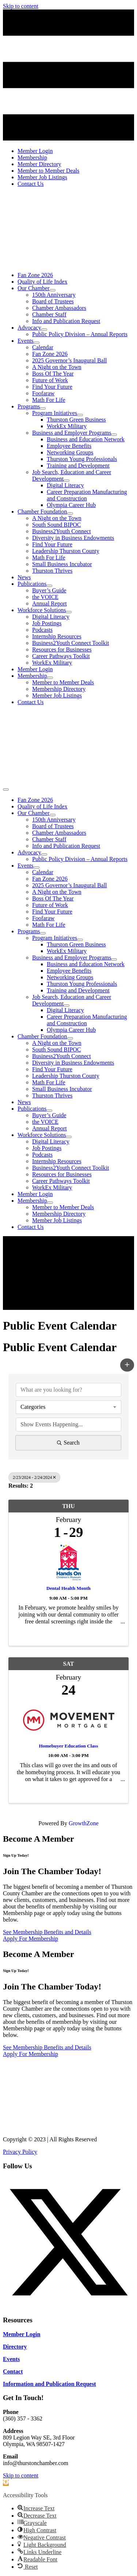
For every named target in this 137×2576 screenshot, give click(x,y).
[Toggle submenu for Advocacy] (44, 329)
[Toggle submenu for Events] (36, 343)
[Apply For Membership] (30, 1938)
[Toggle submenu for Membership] (50, 678)
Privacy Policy (20, 2152)
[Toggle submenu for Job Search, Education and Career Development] (66, 481)
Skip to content (20, 6)
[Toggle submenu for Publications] (49, 586)
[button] (127, 1365)
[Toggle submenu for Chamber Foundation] (70, 513)
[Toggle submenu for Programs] (43, 408)
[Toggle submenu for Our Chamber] (53, 290)
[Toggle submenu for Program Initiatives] (80, 415)
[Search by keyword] (68, 1390)
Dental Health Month (68, 1588)
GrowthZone (84, 1823)
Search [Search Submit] (68, 1442)
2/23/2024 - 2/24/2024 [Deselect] (34, 1477)
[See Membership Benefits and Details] (47, 1932)
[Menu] (6, 789)
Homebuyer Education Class (68, 1746)
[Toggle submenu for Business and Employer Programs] (114, 435)
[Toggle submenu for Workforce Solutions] (69, 612)
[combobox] (68, 1407)
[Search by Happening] (68, 1424)
